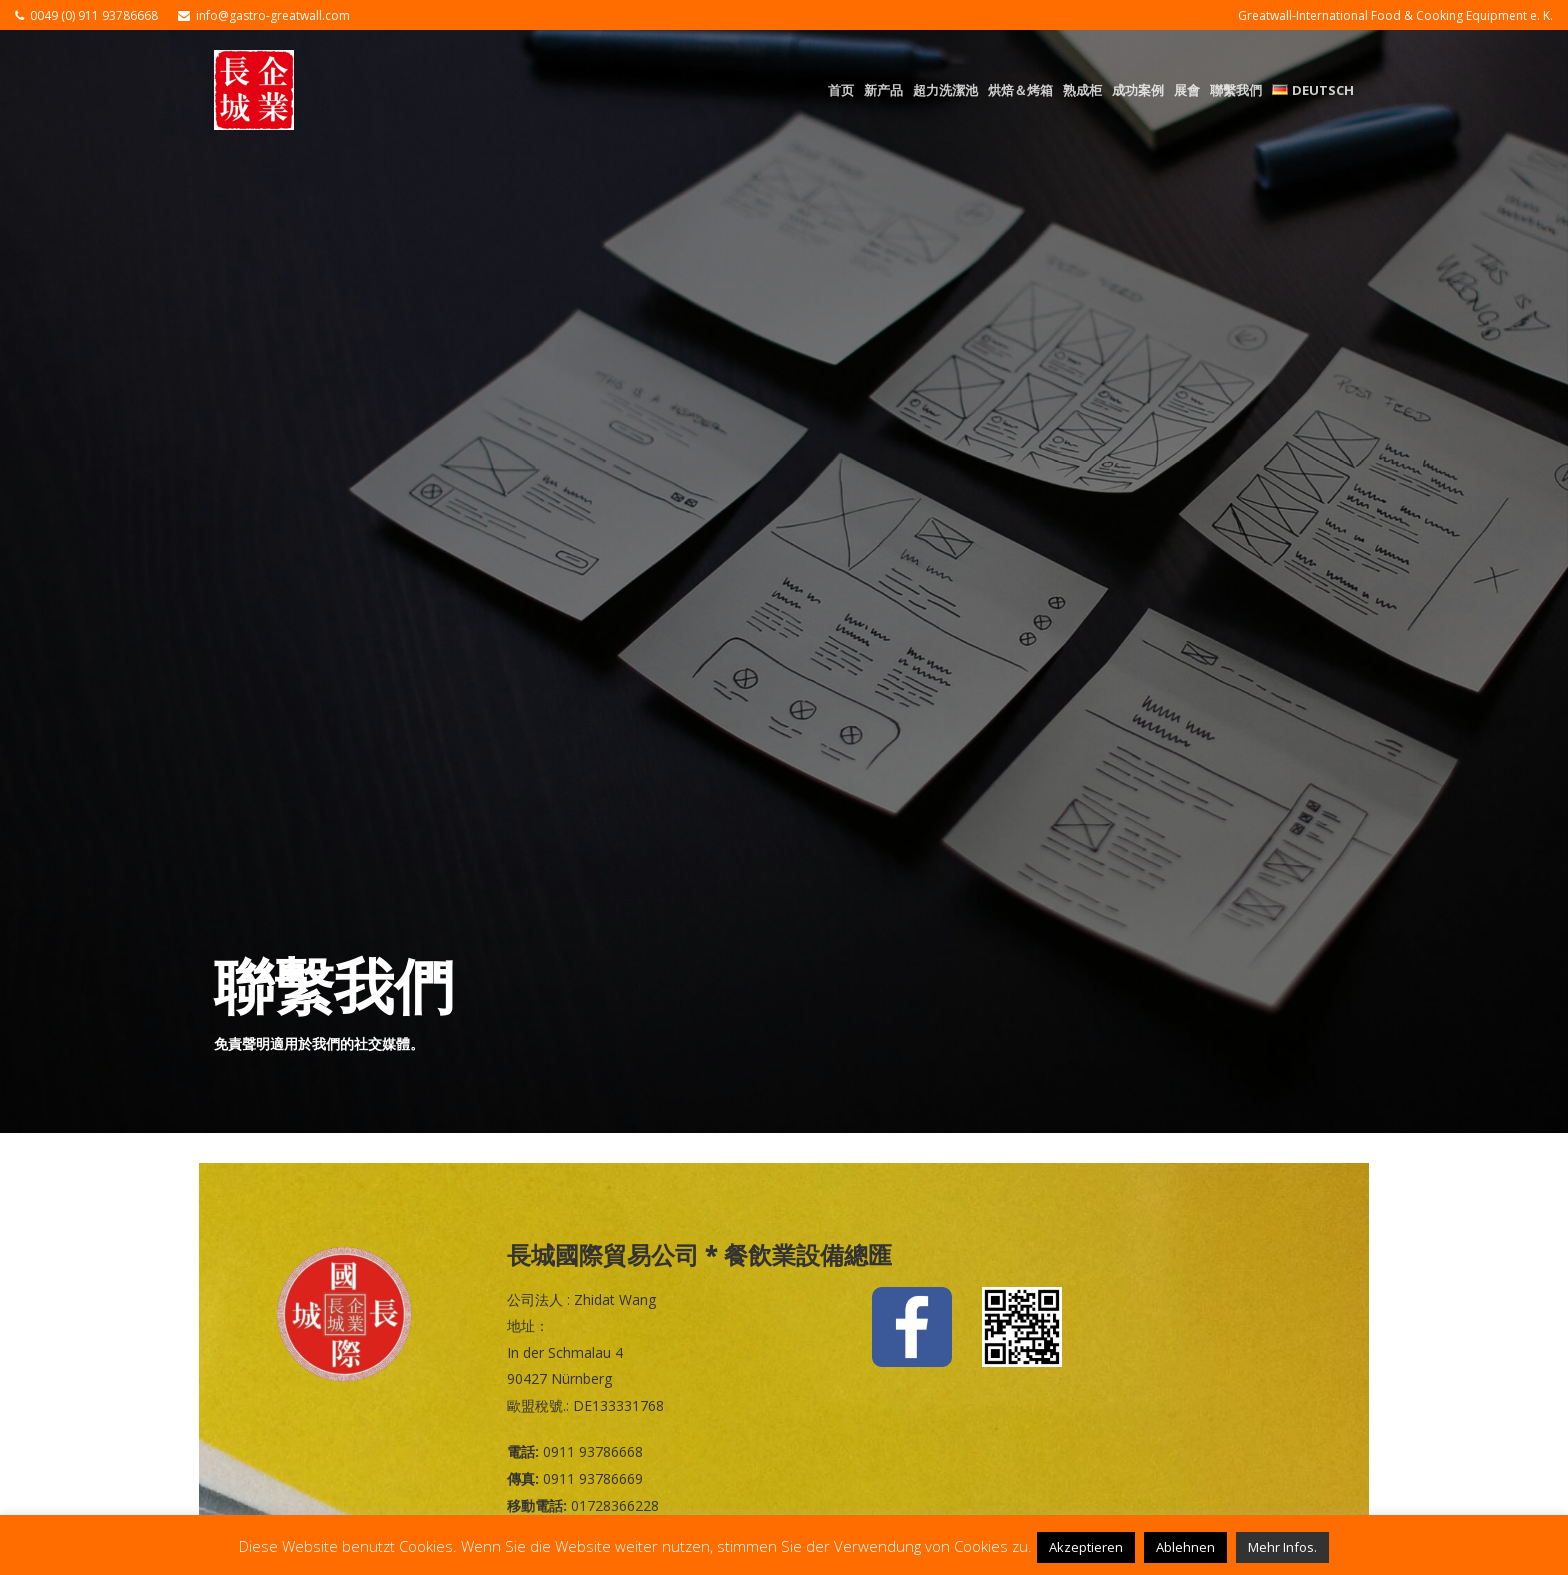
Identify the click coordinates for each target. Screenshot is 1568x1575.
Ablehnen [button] (1185, 1547)
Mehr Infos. (1282, 1547)
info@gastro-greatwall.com (273, 15)
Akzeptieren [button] (1086, 1547)
